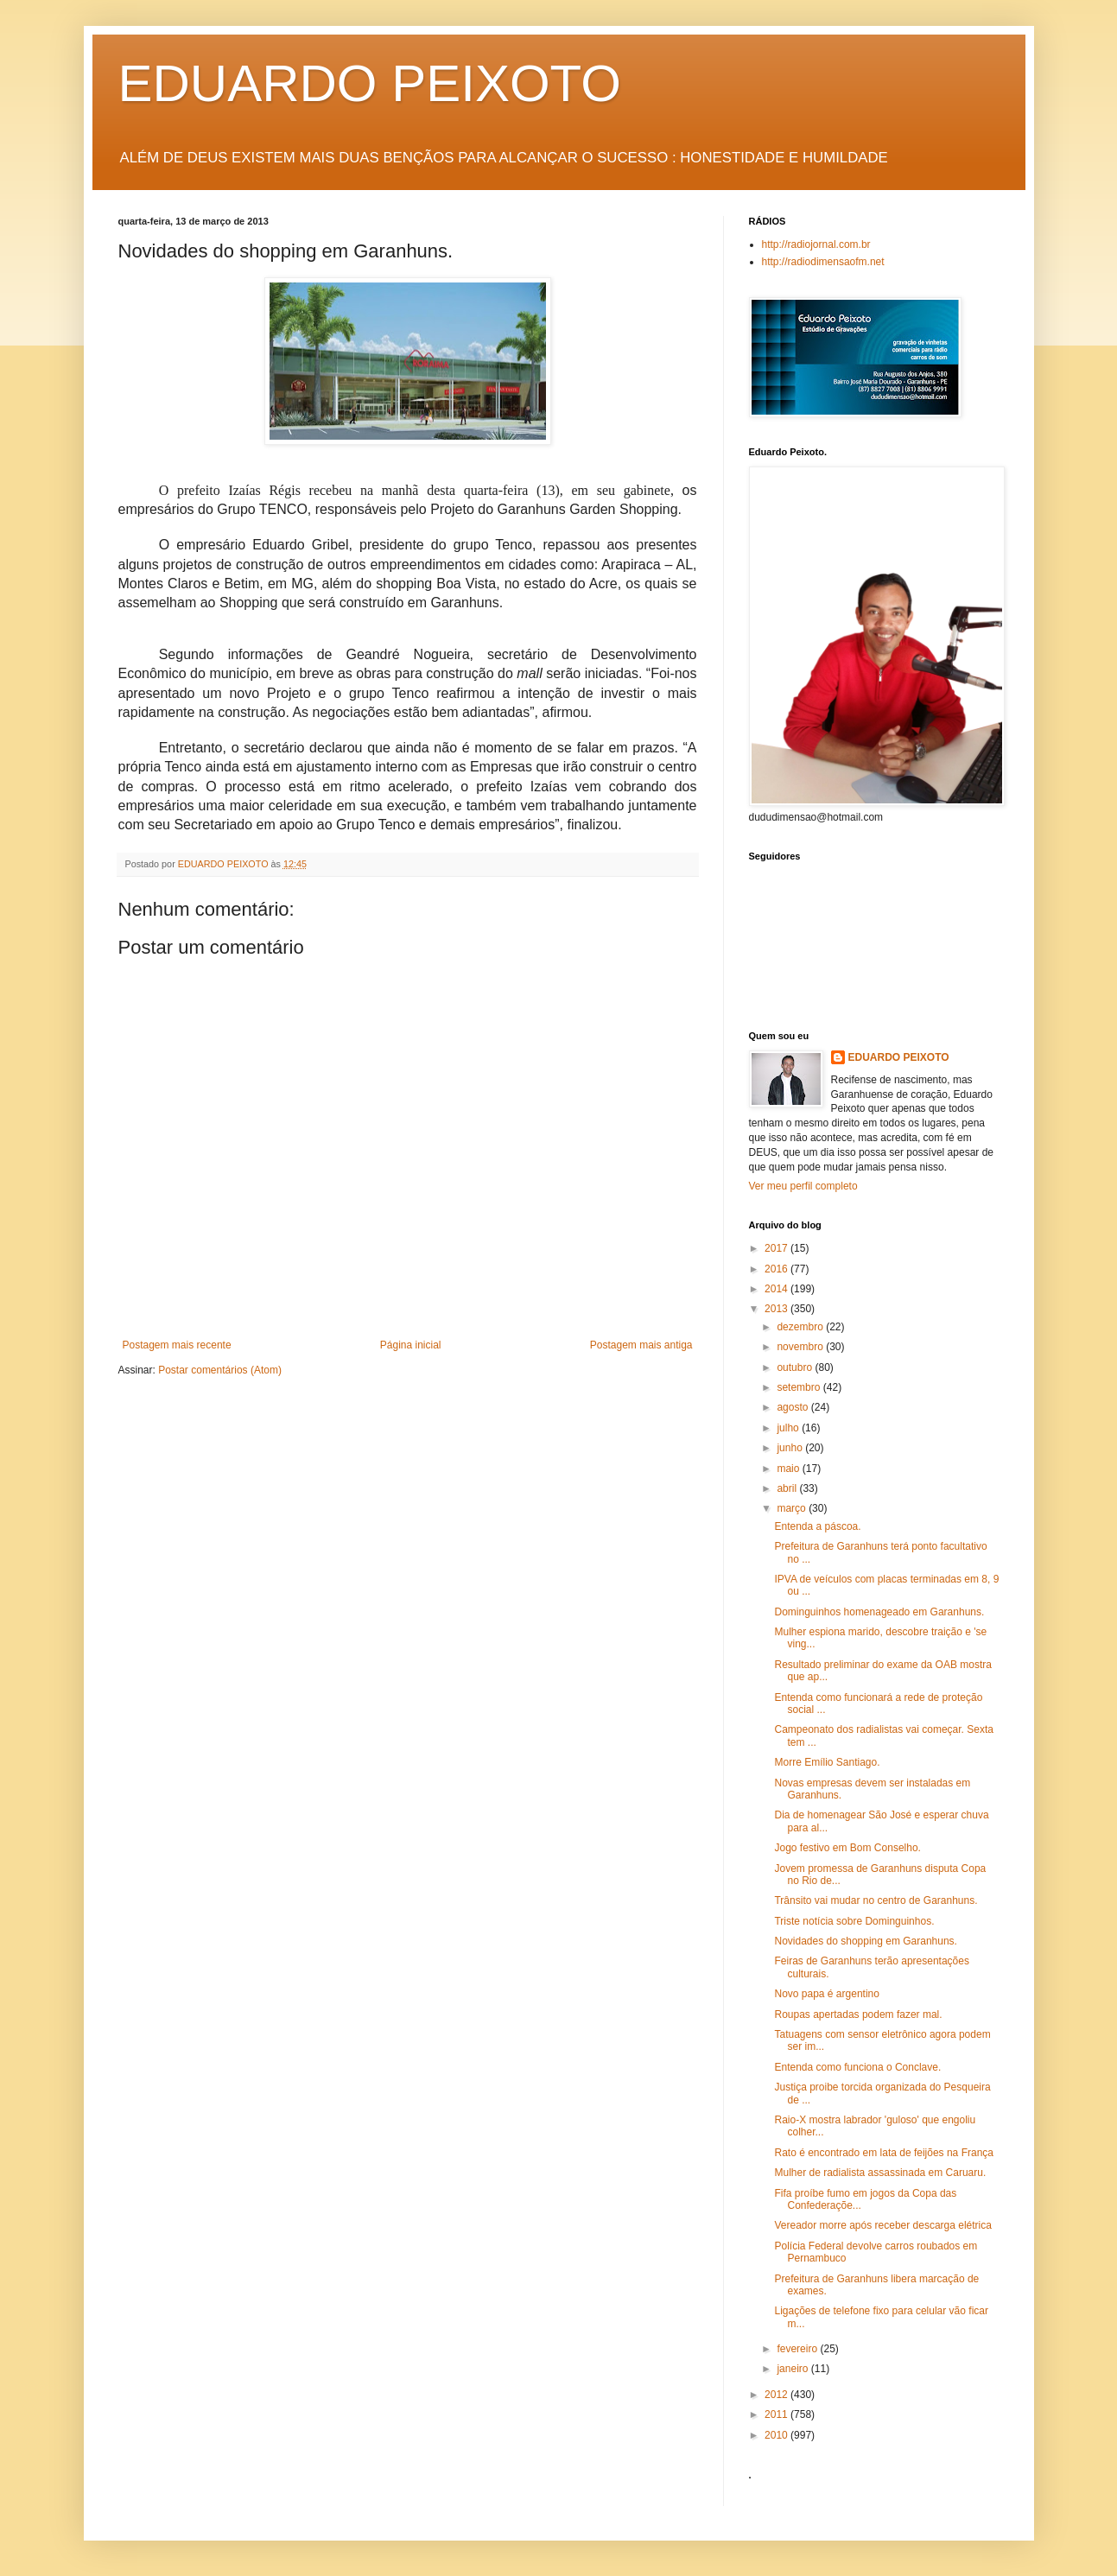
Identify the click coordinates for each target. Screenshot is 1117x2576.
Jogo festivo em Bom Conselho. (847, 1848)
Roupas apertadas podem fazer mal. (858, 2014)
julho (789, 1428)
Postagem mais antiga (641, 1345)
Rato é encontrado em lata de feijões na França (883, 2153)
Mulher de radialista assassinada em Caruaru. (880, 2173)
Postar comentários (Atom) (220, 1370)
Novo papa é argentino (826, 1994)
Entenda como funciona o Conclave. (857, 2067)
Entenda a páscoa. (817, 1526)
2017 (777, 1248)
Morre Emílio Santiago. (826, 1762)
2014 (777, 1289)
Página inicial (410, 1345)
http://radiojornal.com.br (816, 244)
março (793, 1508)
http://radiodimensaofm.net (823, 262)
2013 (777, 1309)
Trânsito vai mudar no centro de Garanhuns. (875, 1900)
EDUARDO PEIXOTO (369, 83)
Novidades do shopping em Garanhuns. (865, 1941)
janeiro (793, 2369)
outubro (796, 1367)
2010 (777, 2435)
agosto (793, 1407)
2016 (777, 1269)
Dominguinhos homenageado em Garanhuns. (879, 1612)
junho (791, 1448)
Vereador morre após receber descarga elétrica (882, 2225)
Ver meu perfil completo (803, 1186)
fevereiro (798, 2349)
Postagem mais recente (177, 1345)
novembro (801, 1347)
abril (788, 1488)
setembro (799, 1387)
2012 (777, 2395)
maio (789, 1468)
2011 (777, 2414)
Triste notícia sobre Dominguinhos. (854, 1921)
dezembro (801, 1327)
